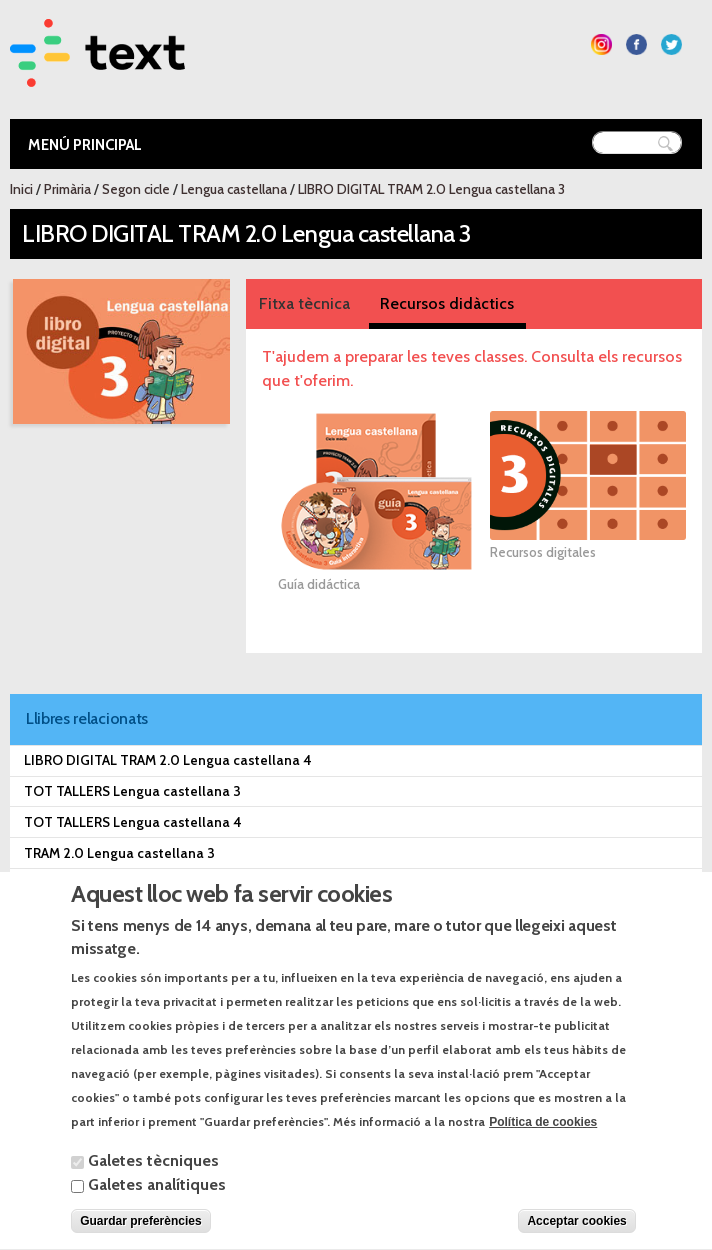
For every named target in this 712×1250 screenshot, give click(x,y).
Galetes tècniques (153, 1186)
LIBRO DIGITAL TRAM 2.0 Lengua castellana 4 (168, 760)
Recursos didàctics (447, 303)
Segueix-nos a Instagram (601, 44)
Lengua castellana (234, 189)
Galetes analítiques (157, 1210)
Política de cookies (543, 1148)
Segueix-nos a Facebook (636, 44)
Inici (21, 189)
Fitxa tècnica (304, 303)
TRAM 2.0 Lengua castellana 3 (119, 853)
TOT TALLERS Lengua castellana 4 (133, 822)
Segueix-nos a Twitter (671, 44)
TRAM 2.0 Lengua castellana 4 (120, 884)
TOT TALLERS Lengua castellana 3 (132, 791)
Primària (67, 189)
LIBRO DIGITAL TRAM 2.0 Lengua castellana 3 (431, 189)
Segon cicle (136, 189)
